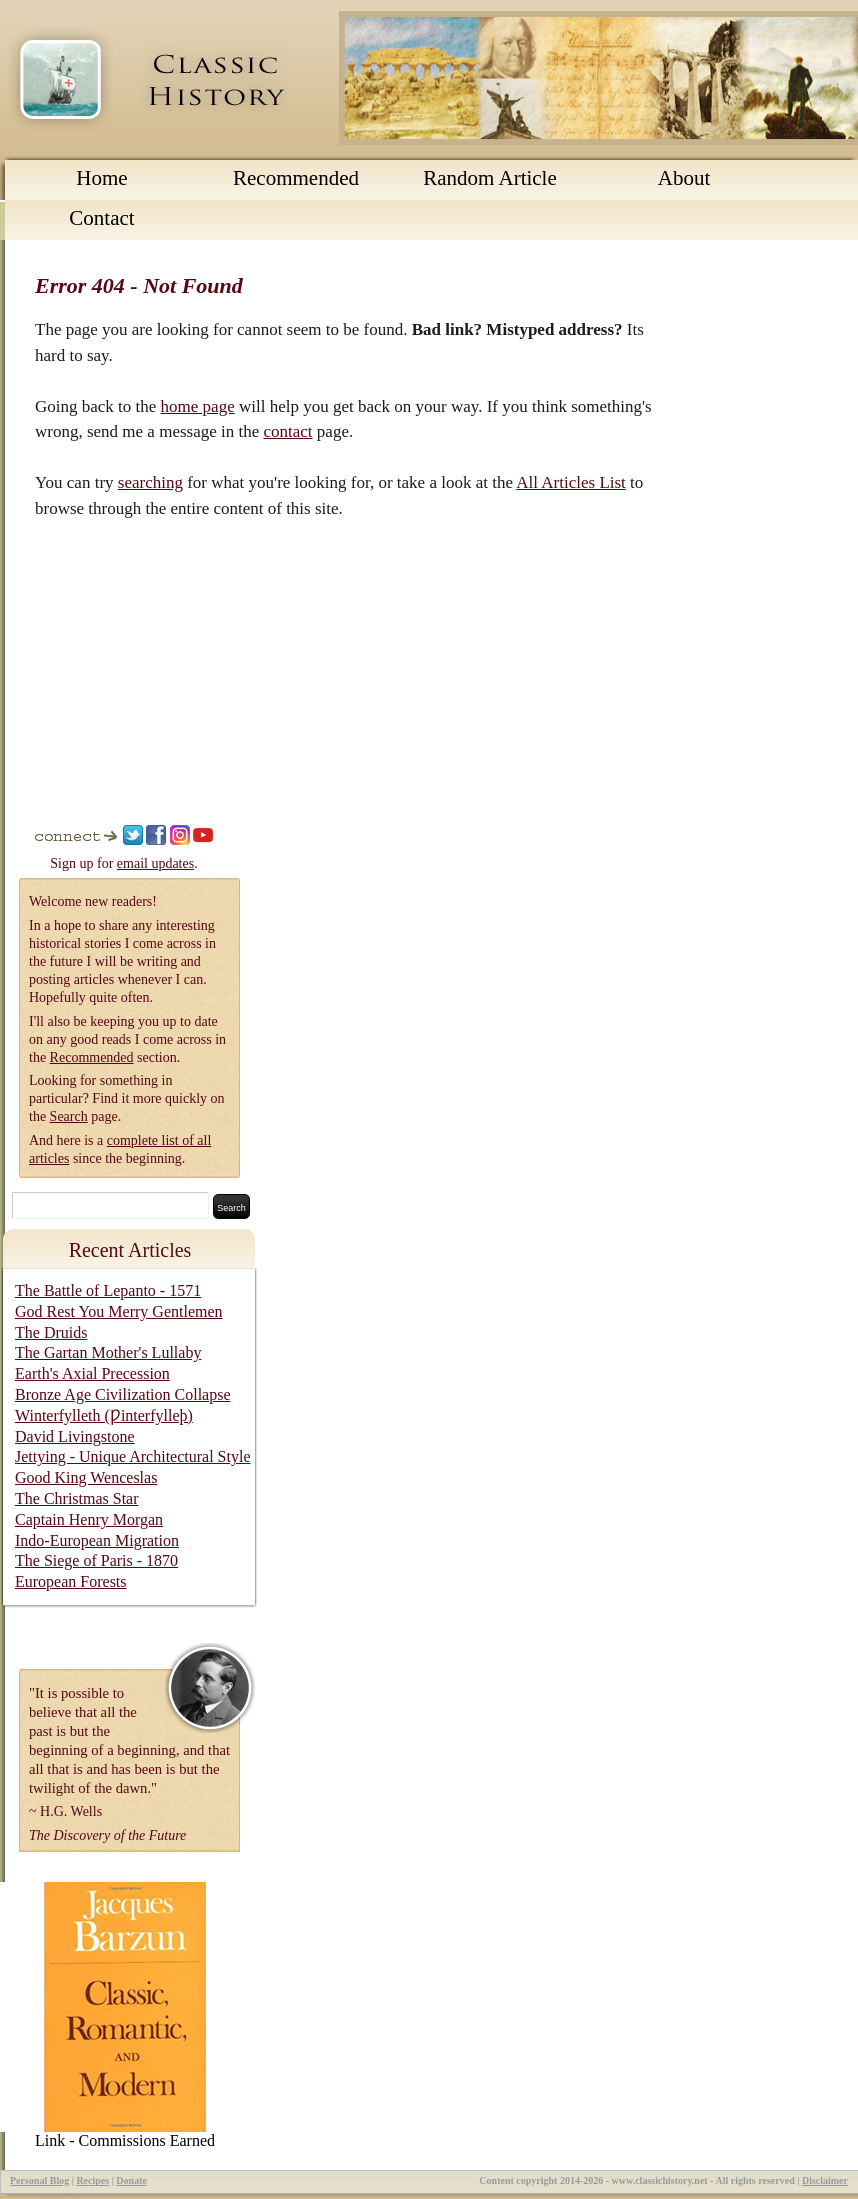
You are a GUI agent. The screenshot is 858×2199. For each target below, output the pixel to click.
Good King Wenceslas (86, 1477)
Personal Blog (39, 2180)
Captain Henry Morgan (89, 1519)
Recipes (92, 2180)
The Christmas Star (77, 1498)
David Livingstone (75, 1436)
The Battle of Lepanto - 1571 (108, 1290)
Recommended (296, 178)
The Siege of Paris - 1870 (96, 1560)
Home (101, 178)
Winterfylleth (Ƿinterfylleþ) (104, 1415)
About (684, 178)
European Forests (71, 1581)
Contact (101, 218)
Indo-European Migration (97, 1540)
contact (288, 431)
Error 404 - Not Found (139, 285)
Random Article (490, 178)
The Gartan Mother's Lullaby (108, 1352)
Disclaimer (825, 2180)
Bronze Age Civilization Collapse (123, 1394)
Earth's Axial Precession (92, 1373)
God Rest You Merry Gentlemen (119, 1311)
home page (198, 406)
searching (150, 482)
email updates (155, 863)
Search (69, 1116)
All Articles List (571, 482)
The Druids (51, 1332)
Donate (131, 2180)
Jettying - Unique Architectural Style (133, 1456)
